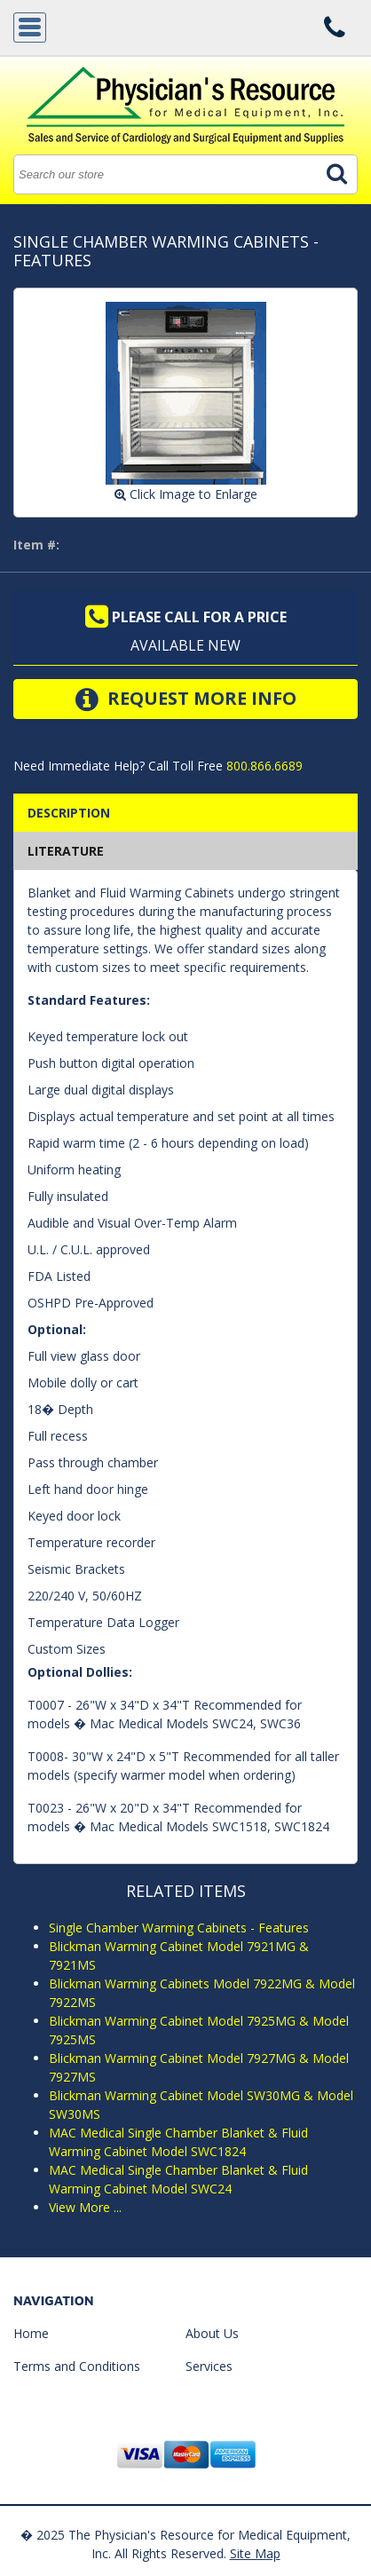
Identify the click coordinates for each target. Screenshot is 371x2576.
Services (209, 2366)
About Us (212, 2333)
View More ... (85, 2207)
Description (69, 812)
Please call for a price (186, 617)
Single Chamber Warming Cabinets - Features (179, 1927)
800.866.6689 (263, 765)
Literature (66, 850)
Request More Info (185, 699)
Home (31, 2333)
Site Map (255, 2553)
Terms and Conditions (76, 2366)
